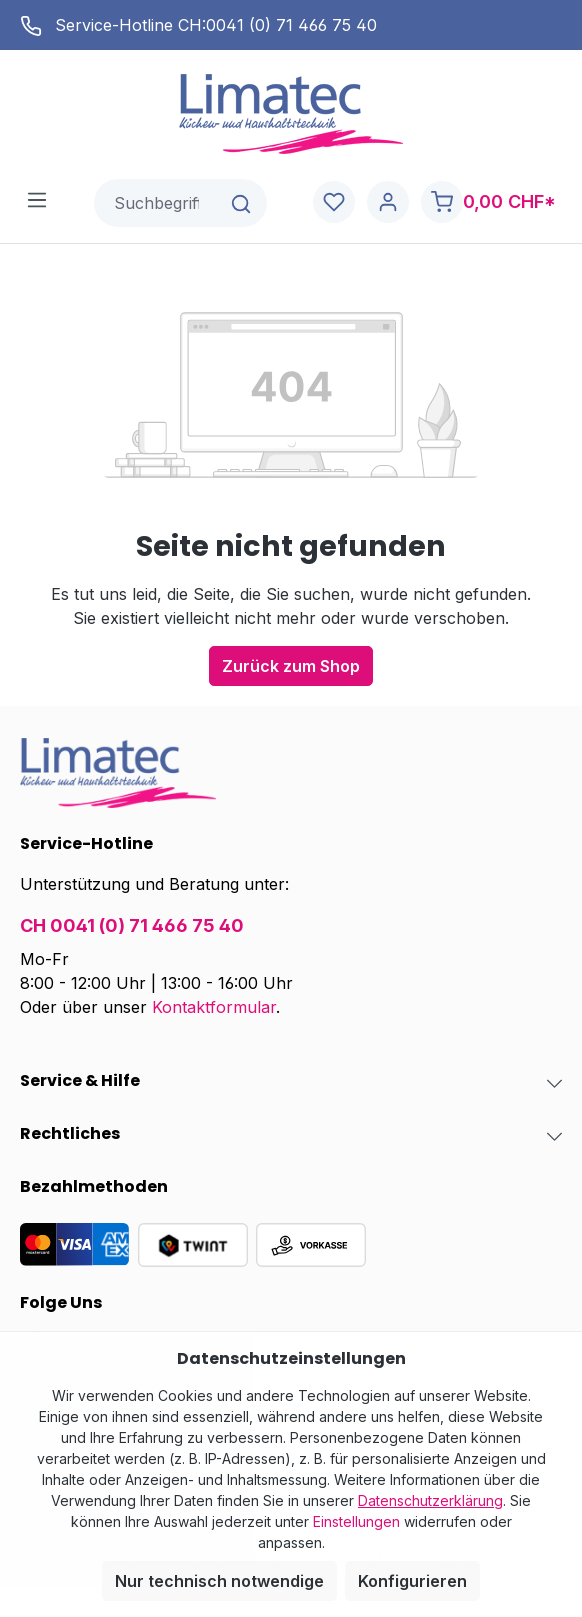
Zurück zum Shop (291, 666)
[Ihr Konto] (388, 202)
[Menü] (37, 199)
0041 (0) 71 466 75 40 (291, 25)
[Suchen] (242, 203)
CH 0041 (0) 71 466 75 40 (132, 925)
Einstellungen (356, 1521)
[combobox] (156, 203)
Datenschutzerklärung (430, 1500)
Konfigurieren (412, 1581)
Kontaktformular (214, 1007)
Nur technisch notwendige (219, 1581)
